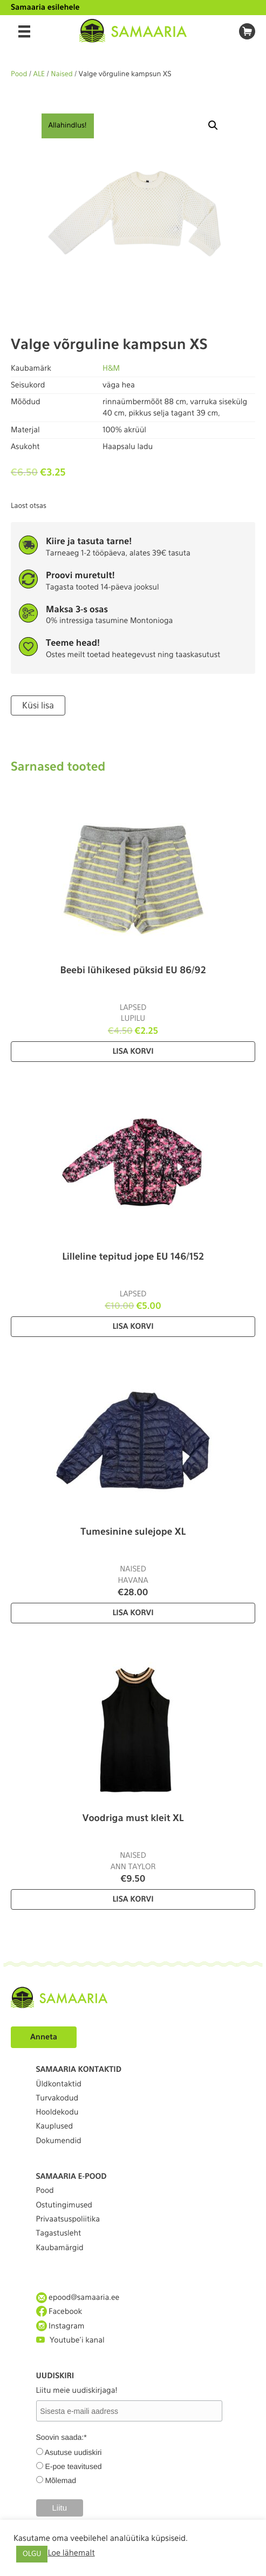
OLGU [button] (32, 2554)
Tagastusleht (58, 2233)
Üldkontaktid (58, 2084)
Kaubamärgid (60, 2248)
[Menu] (24, 31)
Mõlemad (60, 2480)
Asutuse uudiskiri (73, 2452)
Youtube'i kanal (70, 2340)
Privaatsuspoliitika (68, 2219)
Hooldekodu (57, 2112)
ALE (39, 74)
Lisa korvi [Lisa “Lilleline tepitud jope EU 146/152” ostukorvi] (132, 1326)
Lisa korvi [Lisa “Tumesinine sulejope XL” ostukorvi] (132, 1613)
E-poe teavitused (73, 2466)
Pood (19, 74)
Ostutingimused (64, 2205)
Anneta (43, 2037)
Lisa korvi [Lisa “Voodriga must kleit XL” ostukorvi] (132, 1899)
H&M (111, 368)
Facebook (59, 2311)
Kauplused (54, 2126)
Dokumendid (58, 2141)
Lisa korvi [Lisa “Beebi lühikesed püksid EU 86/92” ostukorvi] (132, 1051)
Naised (62, 74)
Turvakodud (57, 2098)
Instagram (60, 2326)
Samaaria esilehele (45, 7)
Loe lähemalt (70, 2553)
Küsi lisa (38, 705)
